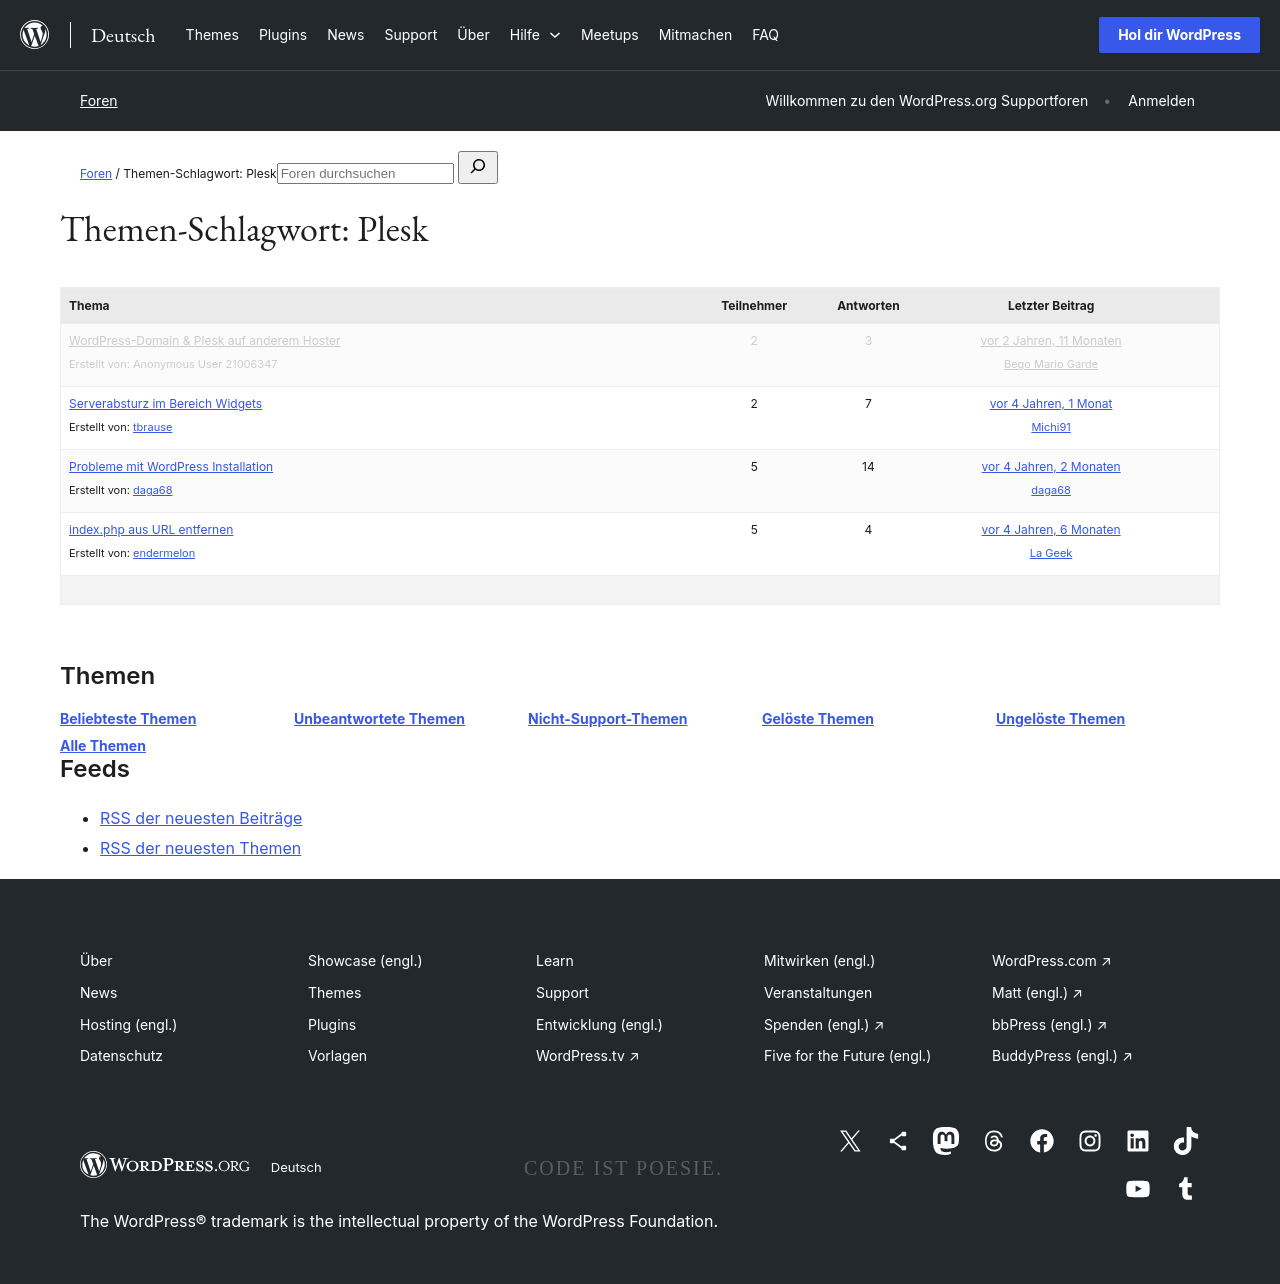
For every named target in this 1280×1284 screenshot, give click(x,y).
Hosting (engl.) (128, 1024)
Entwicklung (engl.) (599, 1024)
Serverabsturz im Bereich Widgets (165, 403)
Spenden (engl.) (824, 1024)
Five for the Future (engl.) (847, 1055)
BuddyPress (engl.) (1062, 1055)
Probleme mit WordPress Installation (171, 466)
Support (562, 992)
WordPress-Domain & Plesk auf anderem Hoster (204, 340)
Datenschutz (121, 1055)
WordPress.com (1052, 960)
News (98, 992)
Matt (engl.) (1037, 992)
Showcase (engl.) (365, 960)
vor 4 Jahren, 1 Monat (1051, 403)
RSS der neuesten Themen (200, 848)
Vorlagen (337, 1055)
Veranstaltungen (818, 992)
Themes (334, 992)
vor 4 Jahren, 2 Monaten (1051, 466)
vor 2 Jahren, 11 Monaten (1051, 340)
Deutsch (296, 1167)
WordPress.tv (588, 1055)
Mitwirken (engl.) (819, 960)
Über (96, 960)
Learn (555, 960)
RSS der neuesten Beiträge (201, 818)
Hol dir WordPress (1179, 34)
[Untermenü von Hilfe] (535, 34)
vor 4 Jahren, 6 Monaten (1050, 529)
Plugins (332, 1024)
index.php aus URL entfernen (151, 529)
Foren (99, 100)
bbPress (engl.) (1049, 1024)
